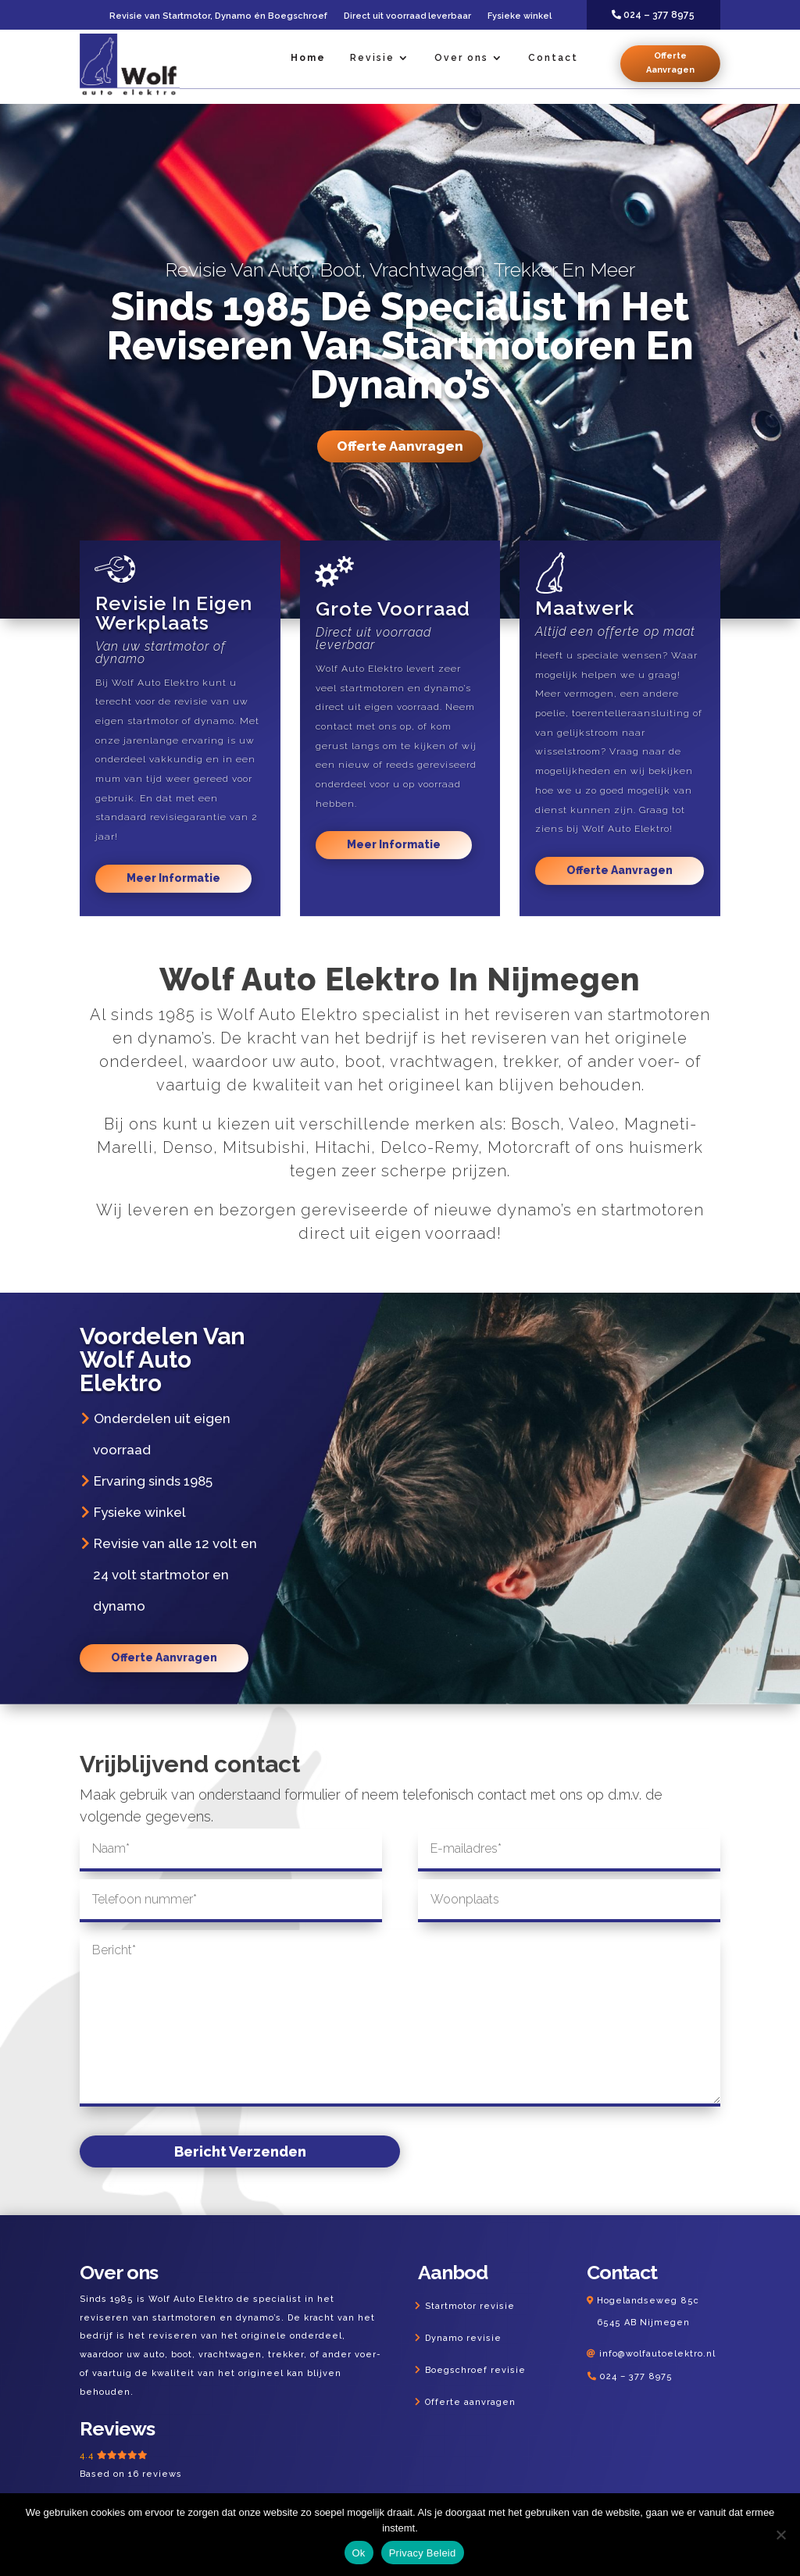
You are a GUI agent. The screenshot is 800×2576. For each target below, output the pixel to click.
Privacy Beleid (422, 2553)
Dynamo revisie (463, 2338)
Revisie (372, 58)
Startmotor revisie (470, 2306)
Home (308, 58)
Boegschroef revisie (475, 2370)
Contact (553, 58)
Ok (359, 2553)
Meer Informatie (173, 878)
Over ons (461, 58)
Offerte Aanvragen (670, 63)
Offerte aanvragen (470, 2402)
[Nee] (780, 2534)
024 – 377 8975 (636, 2376)
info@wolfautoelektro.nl (657, 2354)
